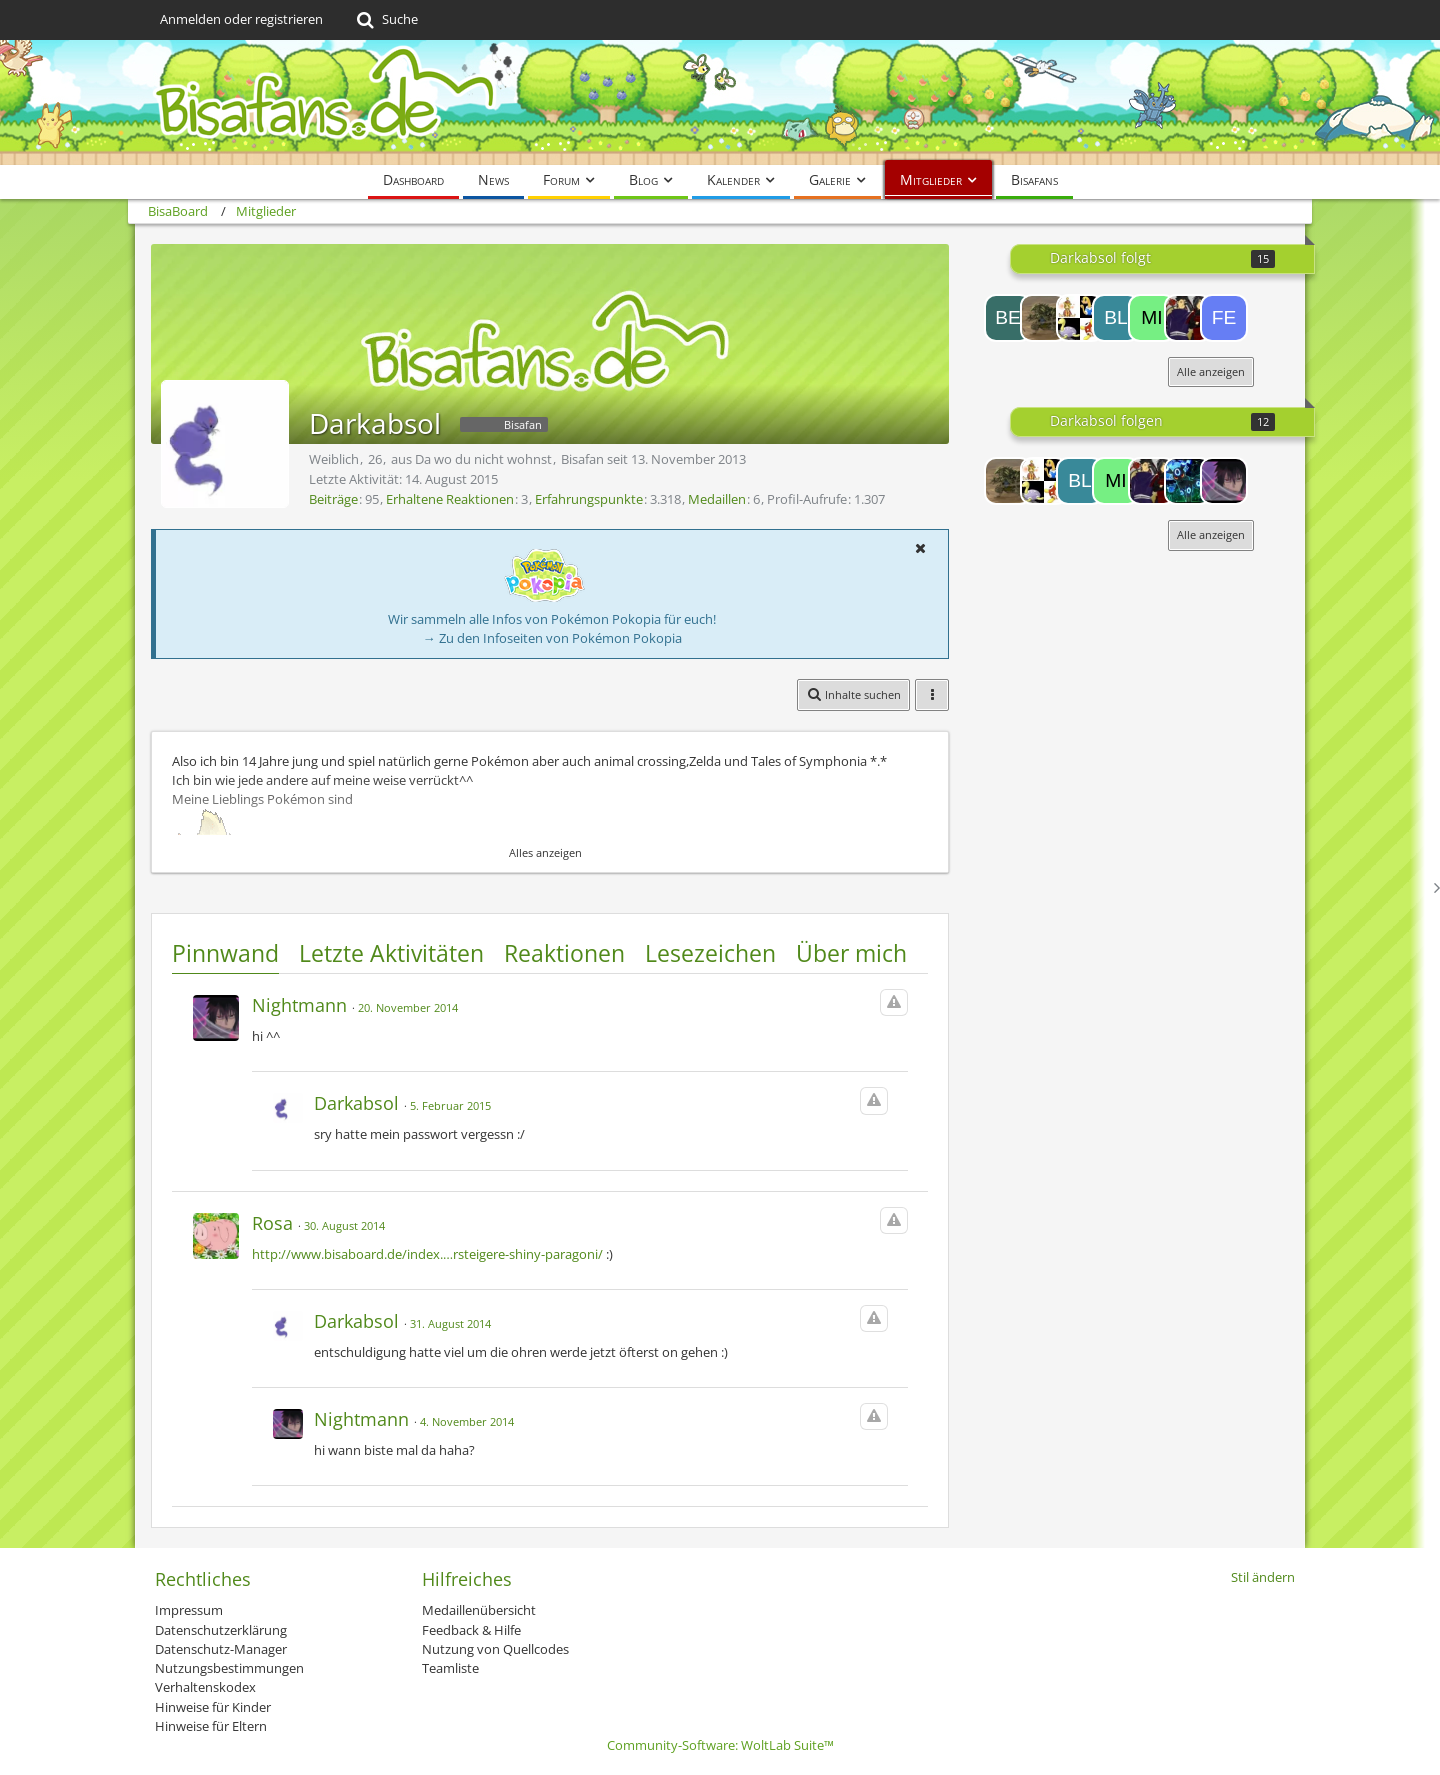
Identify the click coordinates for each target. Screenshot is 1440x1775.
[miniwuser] (1152, 318)
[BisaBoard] (720, 102)
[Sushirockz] (1188, 318)
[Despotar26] (1044, 318)
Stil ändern (1263, 1577)
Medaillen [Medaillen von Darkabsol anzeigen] (717, 499)
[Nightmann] (1224, 481)
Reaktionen (564, 953)
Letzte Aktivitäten (391, 953)
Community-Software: (720, 1745)
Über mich (851, 953)
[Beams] (1008, 318)
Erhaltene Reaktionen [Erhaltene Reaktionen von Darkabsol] (450, 499)
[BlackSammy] (1116, 318)
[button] (920, 548)
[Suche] (385, 20)
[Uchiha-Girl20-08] (1080, 318)
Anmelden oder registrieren (241, 19)
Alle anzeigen (1211, 371)
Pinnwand (225, 953)
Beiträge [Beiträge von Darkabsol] (333, 499)
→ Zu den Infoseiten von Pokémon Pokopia (552, 638)
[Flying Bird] (1188, 481)
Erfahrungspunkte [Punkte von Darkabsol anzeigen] (589, 499)
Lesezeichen (710, 953)
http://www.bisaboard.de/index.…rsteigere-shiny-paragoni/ (427, 1254)
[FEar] (1224, 318)
